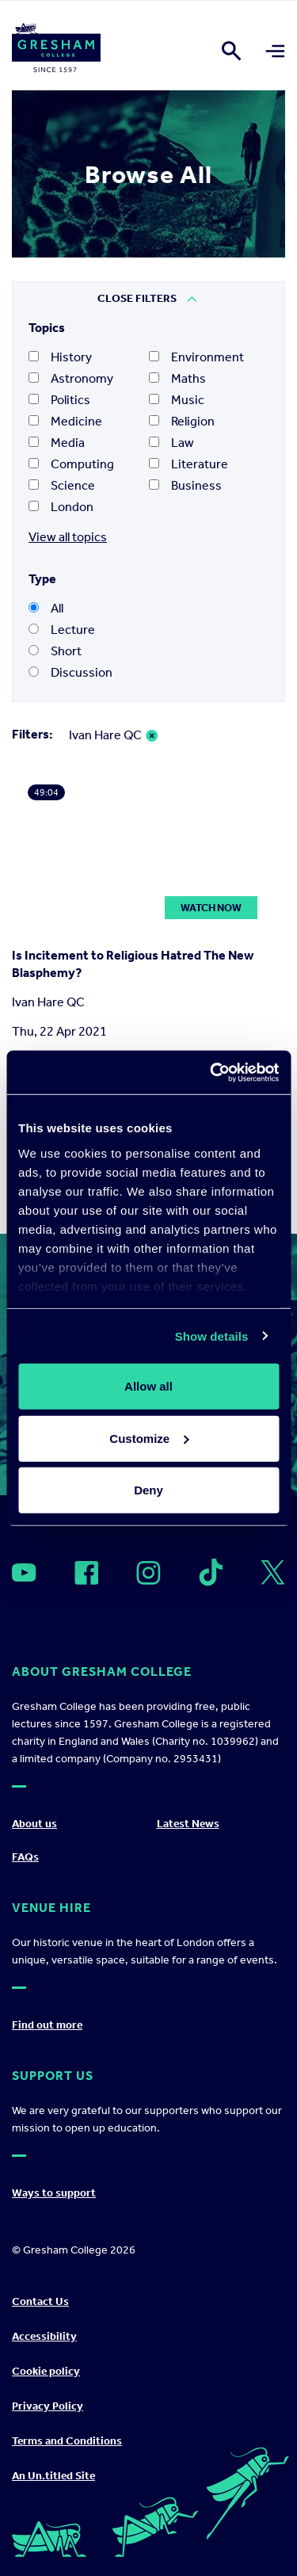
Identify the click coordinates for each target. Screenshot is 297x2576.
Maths (177, 378)
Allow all (148, 1386)
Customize (148, 1437)
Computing (71, 463)
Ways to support (54, 2193)
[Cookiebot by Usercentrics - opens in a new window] (211, 1072)
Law (171, 442)
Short (55, 650)
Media (57, 442)
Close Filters (137, 298)
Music (176, 399)
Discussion (70, 672)
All (46, 608)
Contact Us (40, 2301)
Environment (196, 356)
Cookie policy (46, 2371)
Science (62, 485)
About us (34, 1823)
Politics (59, 399)
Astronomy (71, 378)
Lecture (62, 629)
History (60, 356)
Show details (212, 1335)
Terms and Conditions (67, 2441)
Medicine (65, 421)
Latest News (188, 1823)
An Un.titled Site (53, 2476)
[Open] (24, 1572)
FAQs (25, 1857)
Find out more (47, 2025)
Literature (188, 463)
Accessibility (44, 2336)
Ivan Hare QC (105, 734)
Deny (148, 1490)
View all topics (68, 536)
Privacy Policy (47, 2406)
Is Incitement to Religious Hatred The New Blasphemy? (132, 964)
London (61, 506)
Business (185, 485)
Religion (182, 421)
